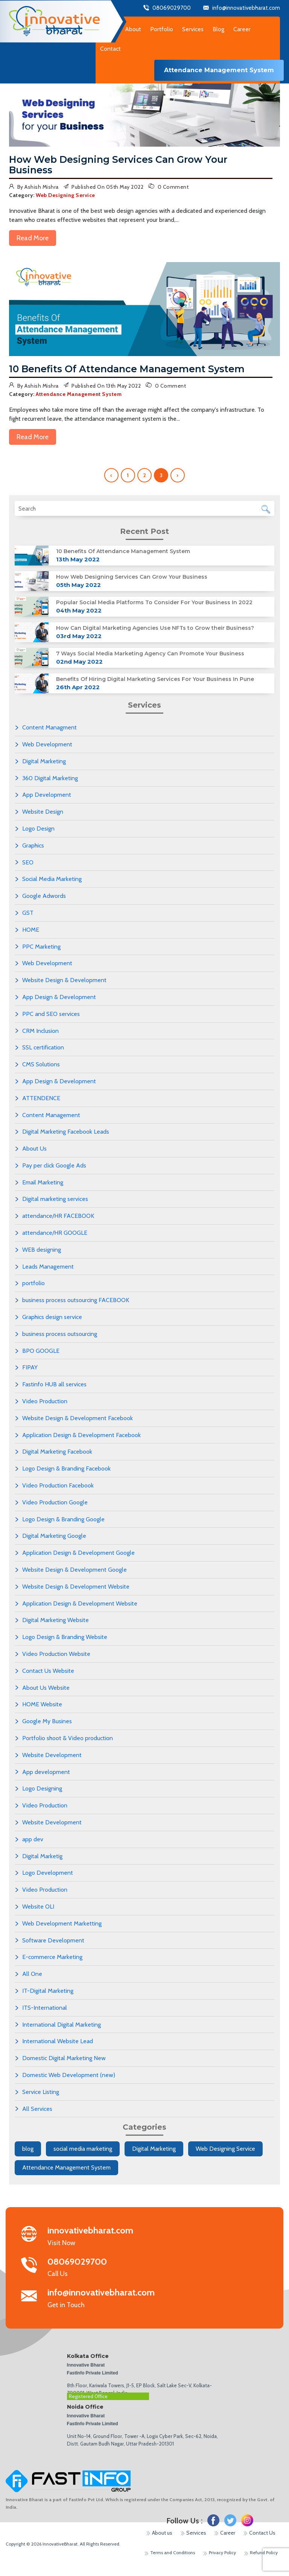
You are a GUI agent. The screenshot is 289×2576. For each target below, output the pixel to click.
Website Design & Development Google (74, 1569)
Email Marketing (42, 1182)
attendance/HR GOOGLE (54, 1232)
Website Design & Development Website (75, 1586)
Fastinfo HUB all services (54, 1384)
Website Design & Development (64, 980)
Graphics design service (52, 1317)
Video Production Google (55, 1502)
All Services (37, 2108)
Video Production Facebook (58, 1485)
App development (46, 1771)
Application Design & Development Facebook (81, 1435)
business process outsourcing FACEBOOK (75, 1300)
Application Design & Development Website (79, 1603)
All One (32, 1973)
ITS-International (44, 2007)
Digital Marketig (42, 1856)
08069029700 (171, 8)
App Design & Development (59, 997)
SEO (27, 862)
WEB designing (41, 1249)
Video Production (44, 1401)
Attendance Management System (66, 2167)
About (133, 29)
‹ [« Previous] (111, 475)
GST (27, 912)
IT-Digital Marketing (47, 1990)
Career (242, 29)
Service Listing (40, 2091)
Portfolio (161, 29)
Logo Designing (42, 1788)
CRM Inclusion (40, 1030)
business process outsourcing (59, 1333)
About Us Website (46, 1687)
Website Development (52, 1755)
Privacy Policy (222, 2552)
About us (162, 2532)
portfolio (33, 1283)
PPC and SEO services (51, 1013)
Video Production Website (56, 1653)
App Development (46, 794)
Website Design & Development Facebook (77, 1418)
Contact (110, 48)
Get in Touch (101, 2298)
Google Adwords (44, 895)
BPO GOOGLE (40, 1350)
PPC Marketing (41, 946)
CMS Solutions (41, 1064)
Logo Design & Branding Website (64, 1637)
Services (196, 2532)
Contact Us (262, 2532)
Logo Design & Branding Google (63, 1519)
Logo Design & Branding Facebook (66, 1468)
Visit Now (95, 2236)
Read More (33, 238)
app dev (32, 1839)
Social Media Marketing (52, 878)
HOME (30, 929)
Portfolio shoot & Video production (67, 1738)
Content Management (51, 1115)
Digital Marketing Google (54, 1535)
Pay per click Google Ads (54, 1165)
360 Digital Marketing (50, 778)
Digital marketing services (55, 1198)
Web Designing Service (225, 2148)
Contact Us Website (48, 1670)
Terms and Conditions (172, 2552)
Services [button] (193, 29)
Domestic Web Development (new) (68, 2075)
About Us (34, 1148)
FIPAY (30, 1367)
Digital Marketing (44, 761)
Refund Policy (264, 2552)
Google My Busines (47, 1721)
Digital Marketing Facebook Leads (65, 1131)
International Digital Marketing (61, 2024)
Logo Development (47, 1872)
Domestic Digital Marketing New (64, 2058)
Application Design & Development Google (78, 1552)
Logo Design (38, 828)
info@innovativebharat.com (246, 8)
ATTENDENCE (41, 1098)
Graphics (33, 845)
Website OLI (38, 1906)
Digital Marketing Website (55, 1620)
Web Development (47, 744)
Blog (218, 29)
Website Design (42, 811)
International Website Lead (57, 2041)
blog (27, 2148)
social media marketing (82, 2148)
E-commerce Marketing (52, 1956)
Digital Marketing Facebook (57, 1451)
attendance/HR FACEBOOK (58, 1215)
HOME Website (42, 1704)
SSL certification (43, 1047)
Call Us (95, 2267)
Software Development (53, 1940)
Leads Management (48, 1266)
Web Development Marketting (62, 1923)
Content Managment (49, 727)
